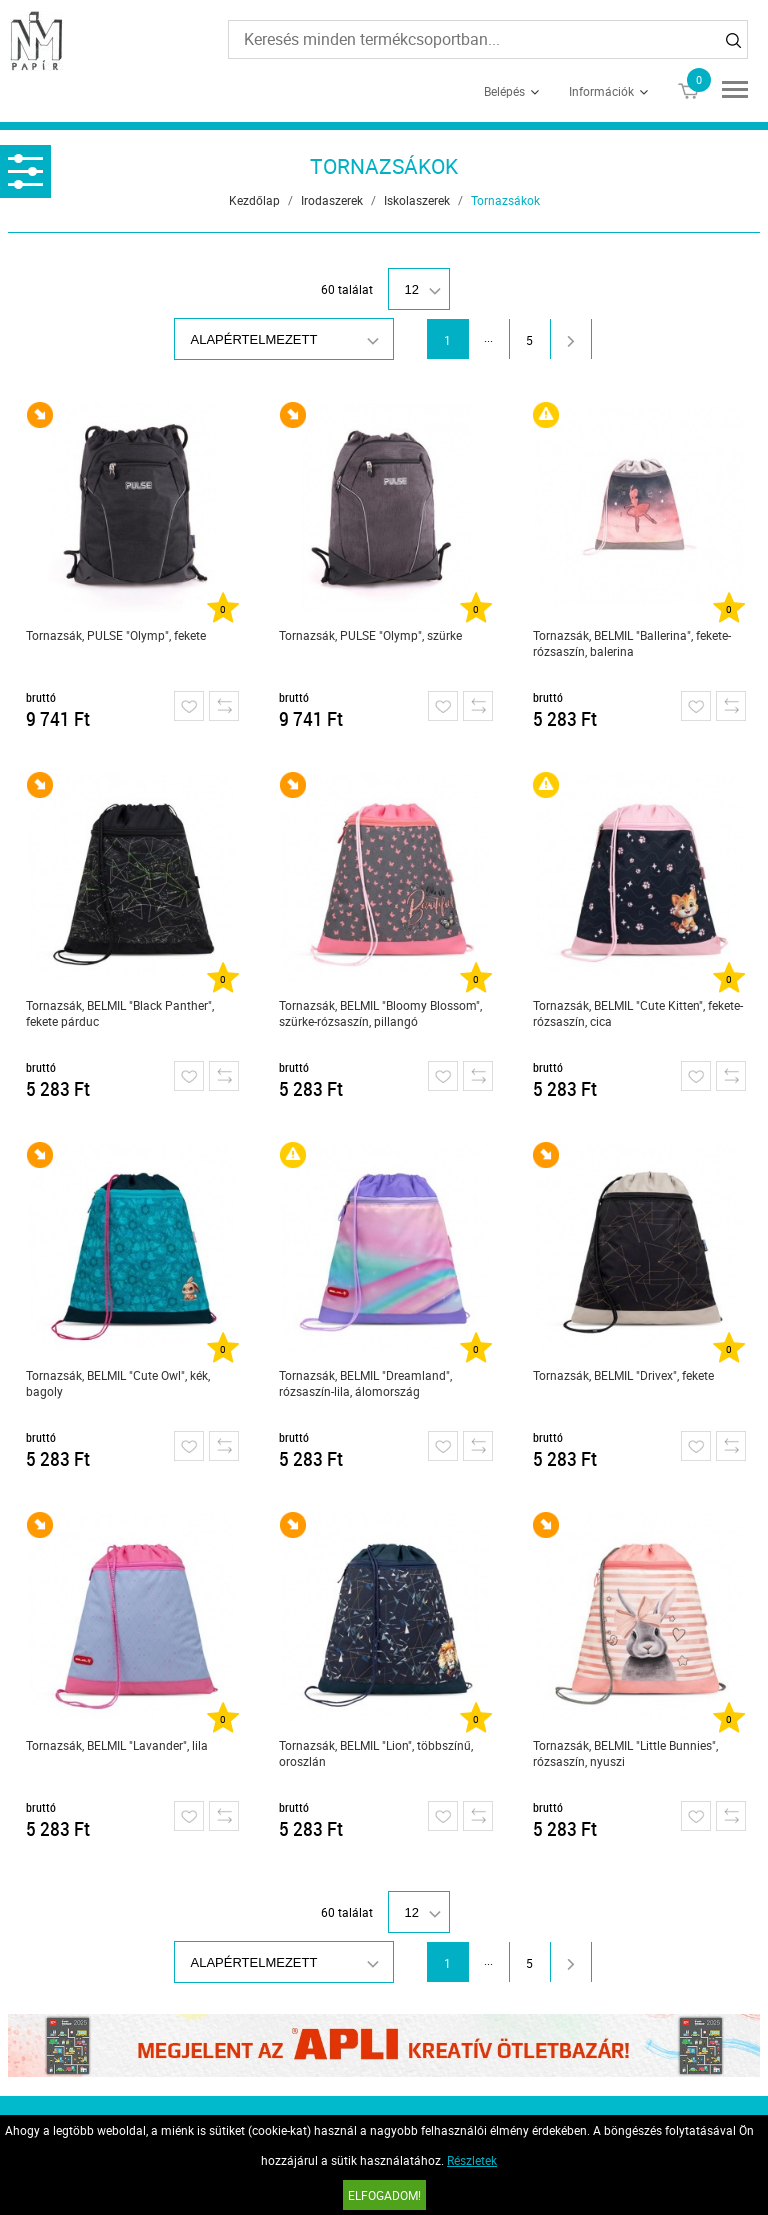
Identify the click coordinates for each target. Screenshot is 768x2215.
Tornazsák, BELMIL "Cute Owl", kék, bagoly (118, 1383)
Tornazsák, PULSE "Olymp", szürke (370, 635)
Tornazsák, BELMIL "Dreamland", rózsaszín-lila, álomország (365, 1383)
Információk (601, 91)
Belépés (504, 91)
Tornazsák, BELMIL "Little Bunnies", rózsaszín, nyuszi (625, 1753)
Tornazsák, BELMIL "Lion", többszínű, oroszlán (376, 1753)
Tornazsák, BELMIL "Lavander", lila (117, 1745)
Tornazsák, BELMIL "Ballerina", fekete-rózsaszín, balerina (632, 643)
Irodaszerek (332, 200)
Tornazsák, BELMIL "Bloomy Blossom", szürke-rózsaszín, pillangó (380, 1013)
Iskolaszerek (417, 200)
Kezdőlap (254, 200)
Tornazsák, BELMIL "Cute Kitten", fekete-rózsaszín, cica (638, 1013)
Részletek (472, 2160)
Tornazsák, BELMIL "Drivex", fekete (623, 1375)
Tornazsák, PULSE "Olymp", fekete (116, 635)
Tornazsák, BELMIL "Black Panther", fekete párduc (120, 1013)
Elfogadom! (384, 2195)
